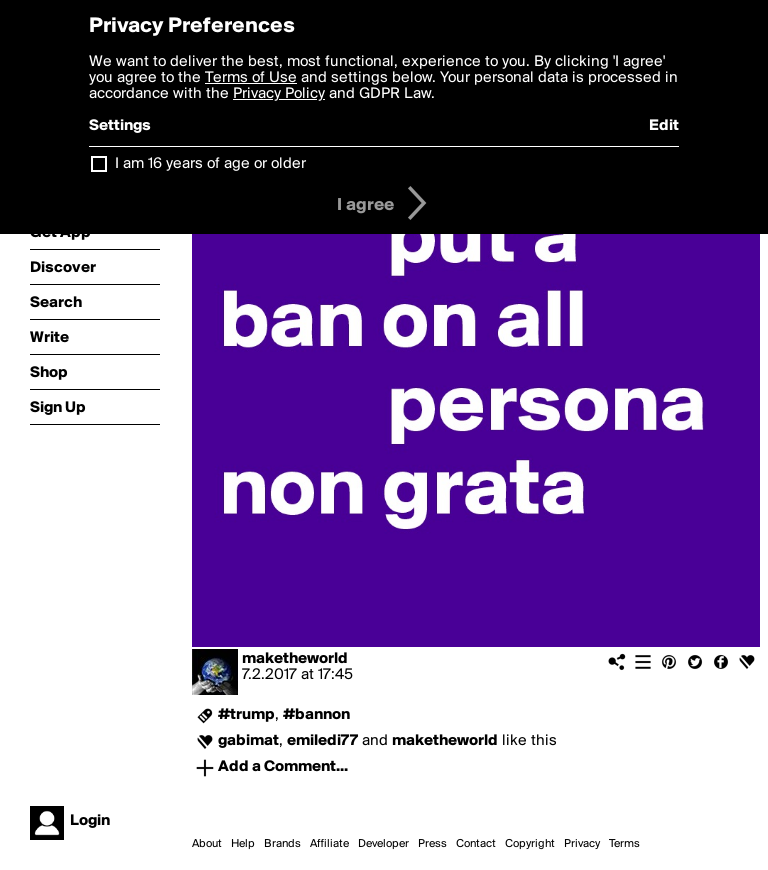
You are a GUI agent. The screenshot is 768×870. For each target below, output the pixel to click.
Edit (664, 126)
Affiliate (329, 844)
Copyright (530, 844)
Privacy (582, 844)
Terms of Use (251, 78)
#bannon (316, 715)
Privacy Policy (279, 94)
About (207, 844)
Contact (476, 844)
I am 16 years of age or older (210, 164)
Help (243, 844)
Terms (624, 844)
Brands (282, 844)
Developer (383, 844)
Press (432, 844)
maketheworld (295, 659)
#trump (246, 715)
